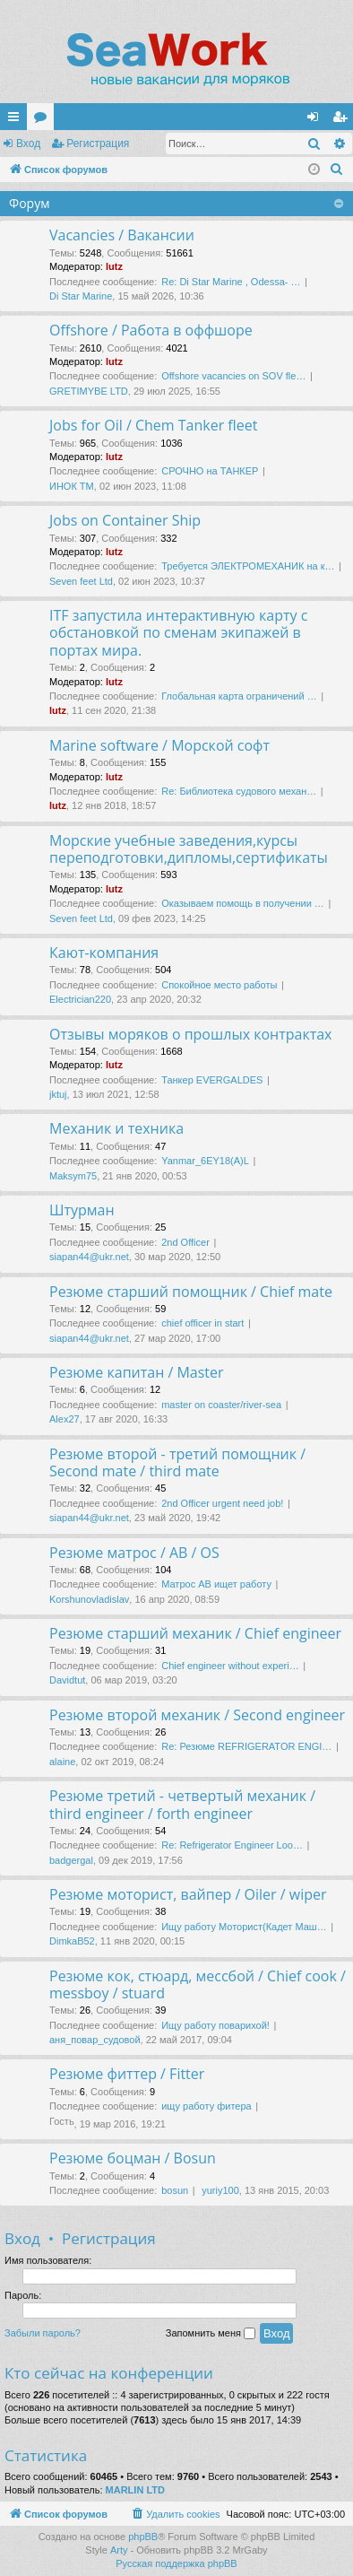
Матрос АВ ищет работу (216, 1584)
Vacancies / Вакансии (121, 235)
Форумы (44, 120)
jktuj (58, 1094)
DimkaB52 (72, 1941)
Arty (119, 2550)
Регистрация (97, 143)
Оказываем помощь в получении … (242, 903)
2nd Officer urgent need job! (222, 1503)
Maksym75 (73, 1176)
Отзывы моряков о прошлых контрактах (190, 1034)
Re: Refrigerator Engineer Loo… (232, 1845)
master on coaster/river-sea (221, 1404)
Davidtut (67, 1680)
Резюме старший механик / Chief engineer (195, 1633)
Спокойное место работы (219, 984)
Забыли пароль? (42, 2333)
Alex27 (64, 1419)
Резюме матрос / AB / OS (134, 1552)
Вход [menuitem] (316, 120)
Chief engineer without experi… (229, 1665)
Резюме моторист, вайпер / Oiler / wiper (188, 1894)
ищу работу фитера (206, 2106)
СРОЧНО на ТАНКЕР (209, 471)
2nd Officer (185, 1242)
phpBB (143, 2536)
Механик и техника (116, 1128)
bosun (174, 2190)
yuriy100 (220, 2190)
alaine (62, 1761)
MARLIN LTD (135, 2490)
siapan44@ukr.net (89, 1256)
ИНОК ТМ (71, 486)
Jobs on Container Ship (125, 520)
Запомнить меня (210, 2334)
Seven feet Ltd (81, 581)
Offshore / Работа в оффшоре (151, 330)
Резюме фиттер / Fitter (126, 2074)
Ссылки (17, 120)
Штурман (82, 1210)
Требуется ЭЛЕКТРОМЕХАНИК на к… (247, 566)
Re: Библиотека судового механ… (238, 791)
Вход (28, 143)
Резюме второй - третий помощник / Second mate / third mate (177, 1462)
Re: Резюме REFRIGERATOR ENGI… (246, 1746)
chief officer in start (202, 1323)
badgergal (71, 1860)
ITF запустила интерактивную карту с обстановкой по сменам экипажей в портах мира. (178, 632)
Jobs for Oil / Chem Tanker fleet (153, 425)
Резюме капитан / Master (136, 1372)
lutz (114, 266)
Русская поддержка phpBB (176, 2563)
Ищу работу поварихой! (215, 2025)
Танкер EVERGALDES (212, 1080)
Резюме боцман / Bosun (132, 2158)
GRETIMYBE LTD (88, 391)
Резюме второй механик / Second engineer (197, 1715)
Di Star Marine (80, 296)
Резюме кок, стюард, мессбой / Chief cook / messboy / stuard (197, 1984)
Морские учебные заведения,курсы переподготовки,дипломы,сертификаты (188, 849)
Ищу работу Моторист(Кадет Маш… (243, 1926)
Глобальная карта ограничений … (239, 696)
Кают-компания (104, 952)
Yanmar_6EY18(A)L (205, 1160)
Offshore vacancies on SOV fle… (233, 375)
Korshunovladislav (89, 1599)
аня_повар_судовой (95, 2039)
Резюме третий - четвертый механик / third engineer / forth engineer (182, 1804)
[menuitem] (337, 169)
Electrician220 (80, 999)
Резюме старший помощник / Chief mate (190, 1291)
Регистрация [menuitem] (343, 120)
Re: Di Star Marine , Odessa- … (230, 281)
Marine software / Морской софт (159, 745)
